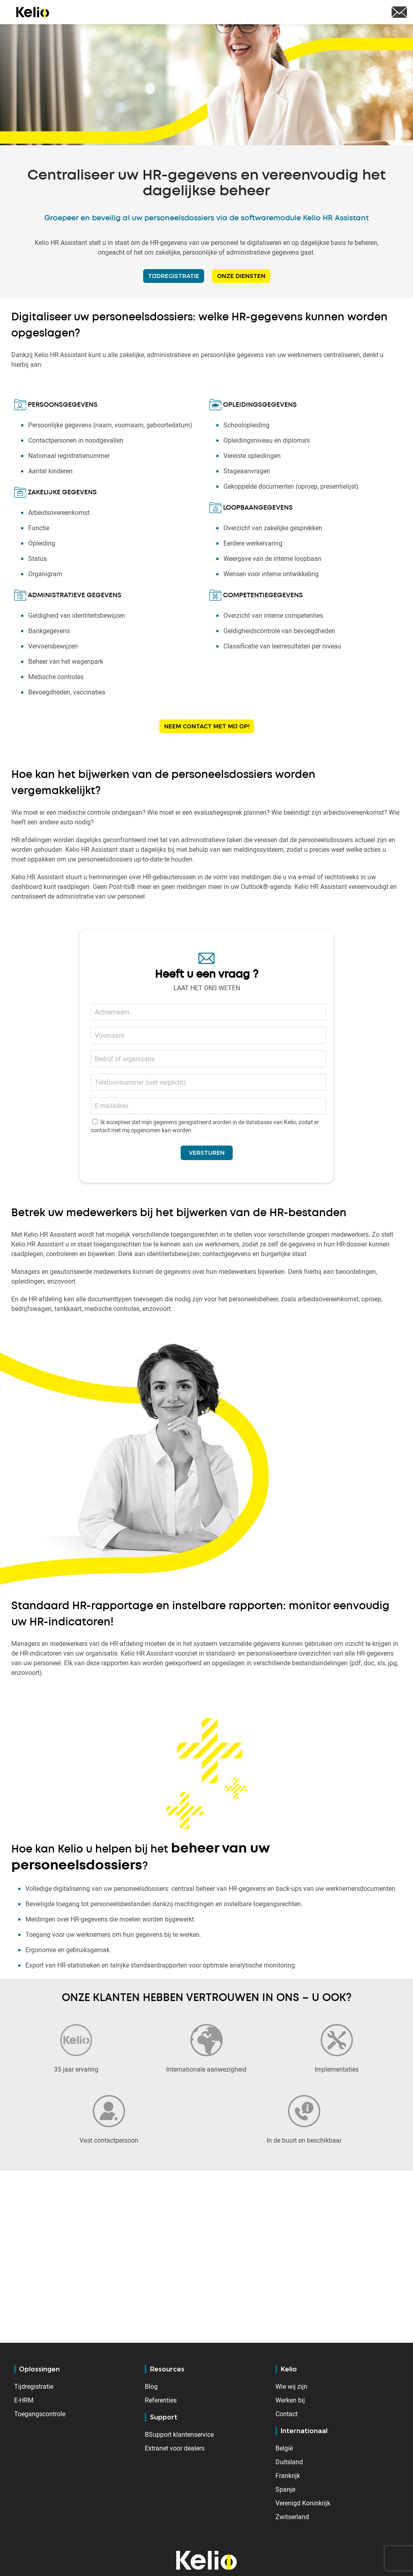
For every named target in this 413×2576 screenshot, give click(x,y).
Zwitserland (292, 2516)
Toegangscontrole (39, 2413)
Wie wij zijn (291, 2386)
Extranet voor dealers (174, 2448)
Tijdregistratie (33, 2386)
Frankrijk (287, 2475)
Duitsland (289, 2461)
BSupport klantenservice (179, 2434)
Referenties (161, 2400)
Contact (286, 2413)
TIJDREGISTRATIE (173, 276)
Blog (151, 2386)
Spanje (285, 2489)
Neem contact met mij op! (206, 726)
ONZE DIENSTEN (241, 276)
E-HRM (23, 2400)
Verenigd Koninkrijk (302, 2503)
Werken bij (290, 2400)
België (284, 2448)
